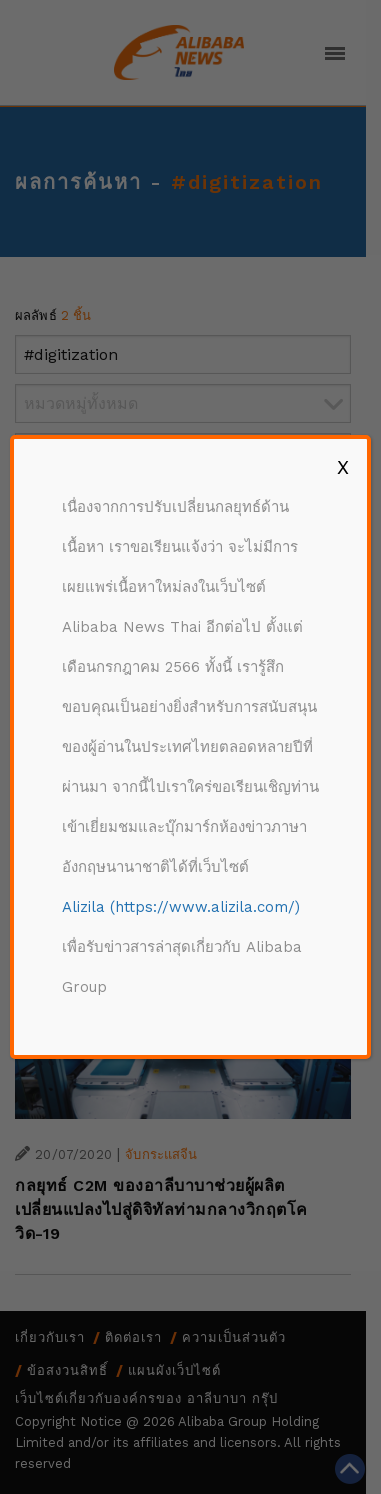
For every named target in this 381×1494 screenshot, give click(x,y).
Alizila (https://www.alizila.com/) (181, 907)
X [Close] (343, 467)
